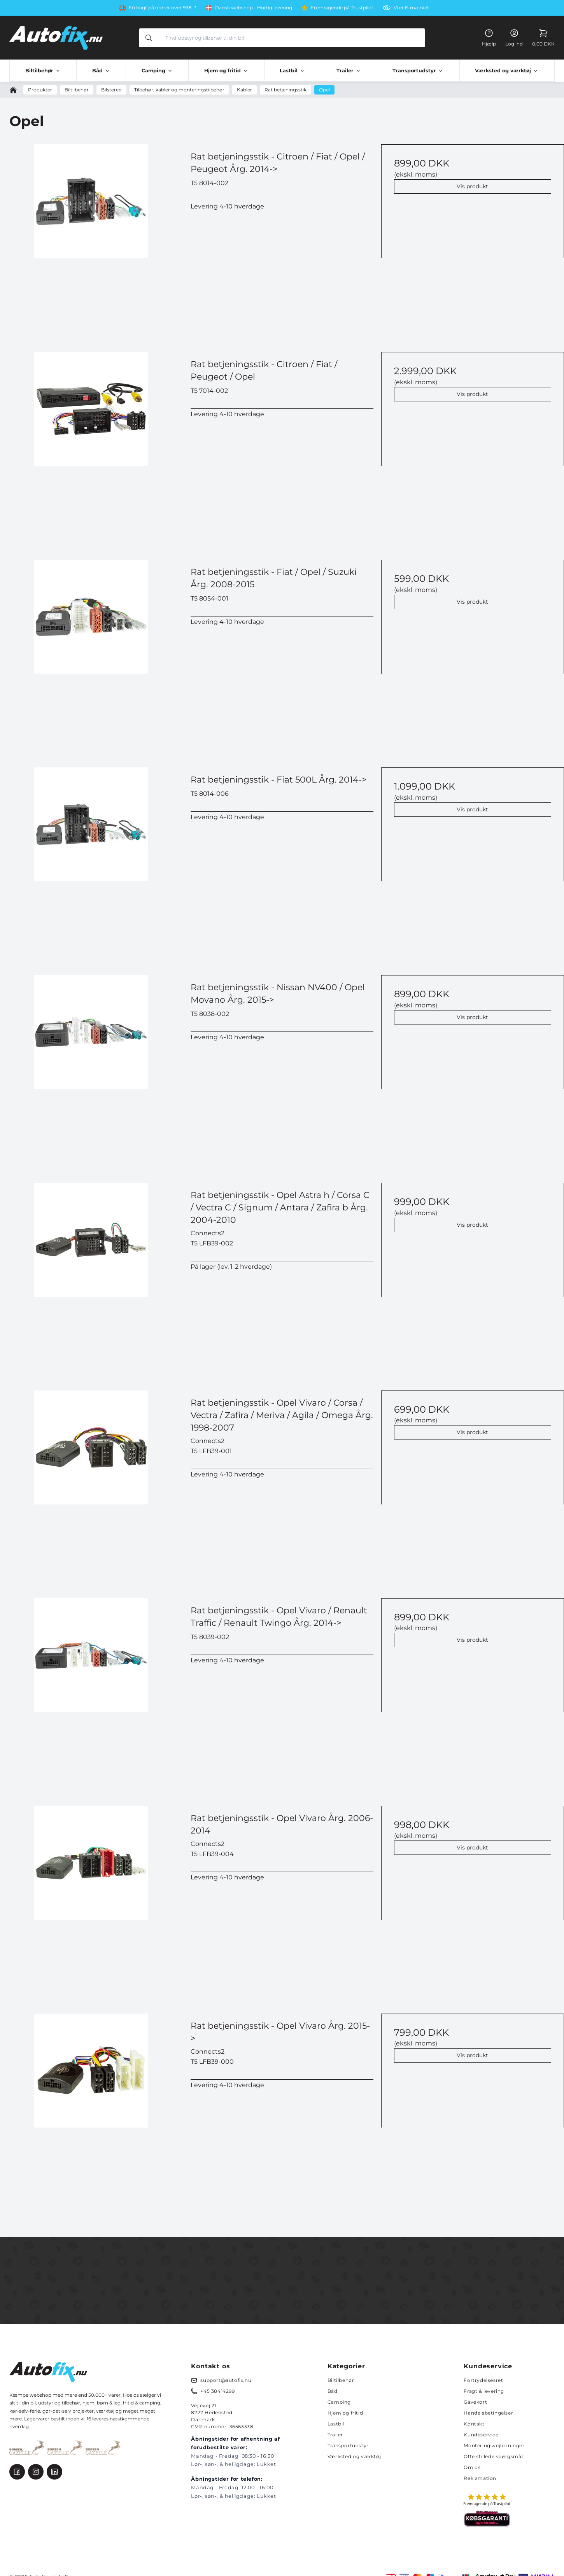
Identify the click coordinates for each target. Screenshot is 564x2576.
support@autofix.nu (225, 2380)
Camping (339, 2402)
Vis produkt (472, 186)
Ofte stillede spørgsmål (493, 2456)
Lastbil (336, 2424)
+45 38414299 (217, 2391)
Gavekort (475, 2402)
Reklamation (480, 2478)
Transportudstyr (348, 2445)
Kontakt (474, 2424)
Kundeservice (481, 2435)
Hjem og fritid (345, 2413)
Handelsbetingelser (488, 2413)
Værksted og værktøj (354, 2456)
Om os (472, 2467)
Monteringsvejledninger (494, 2445)
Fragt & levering (484, 2391)
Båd (333, 2391)
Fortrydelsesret (483, 2380)
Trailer (335, 2435)
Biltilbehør (341, 2380)
